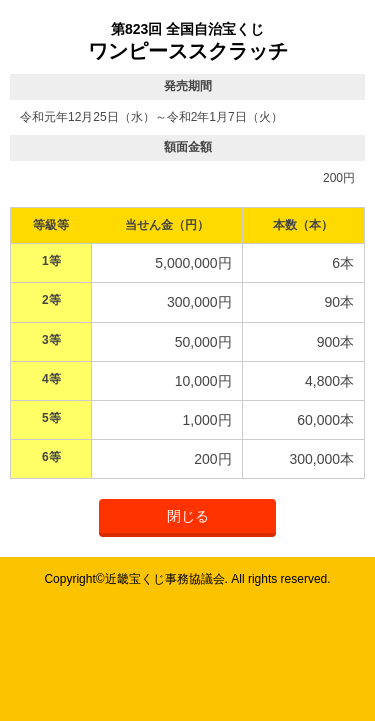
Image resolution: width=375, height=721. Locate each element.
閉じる (188, 516)
